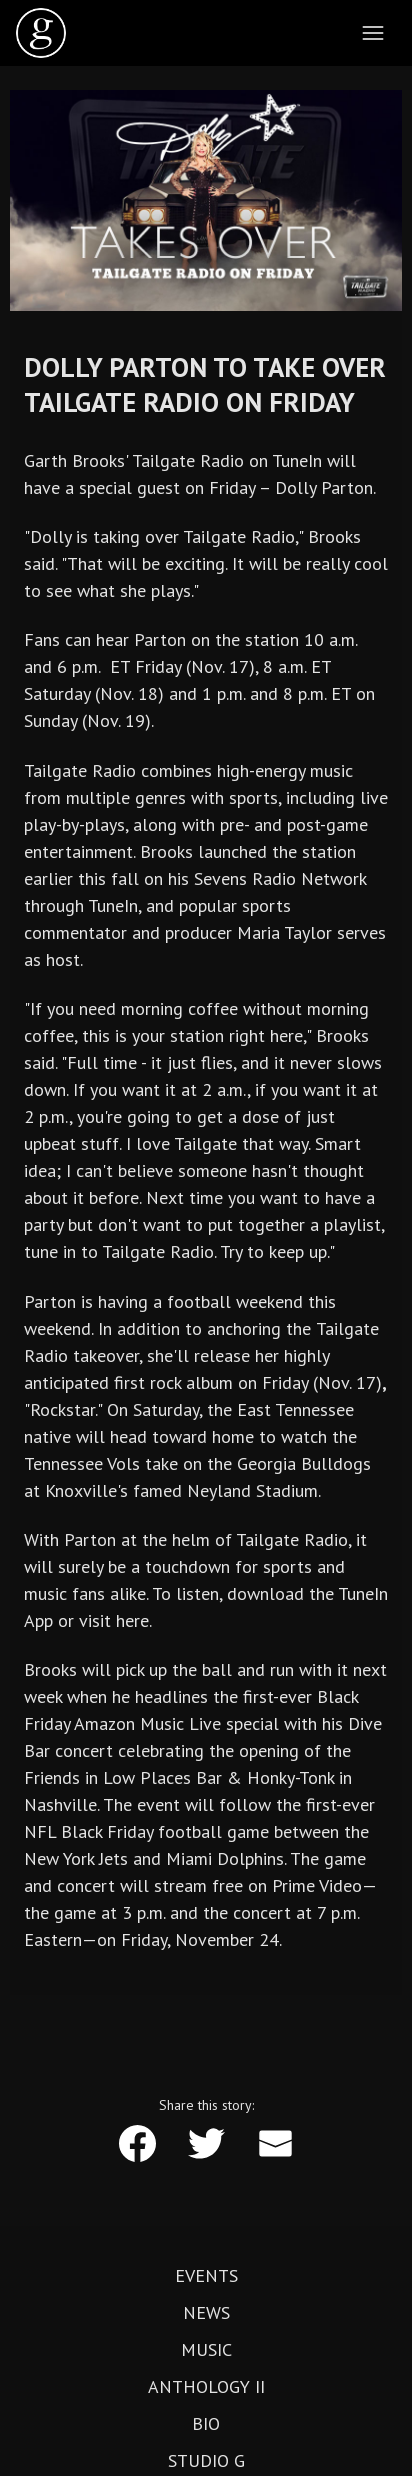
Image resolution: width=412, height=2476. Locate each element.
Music (206, 2350)
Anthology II (206, 2387)
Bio (206, 2424)
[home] (41, 33)
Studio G (206, 2461)
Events (206, 2276)
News (206, 2313)
